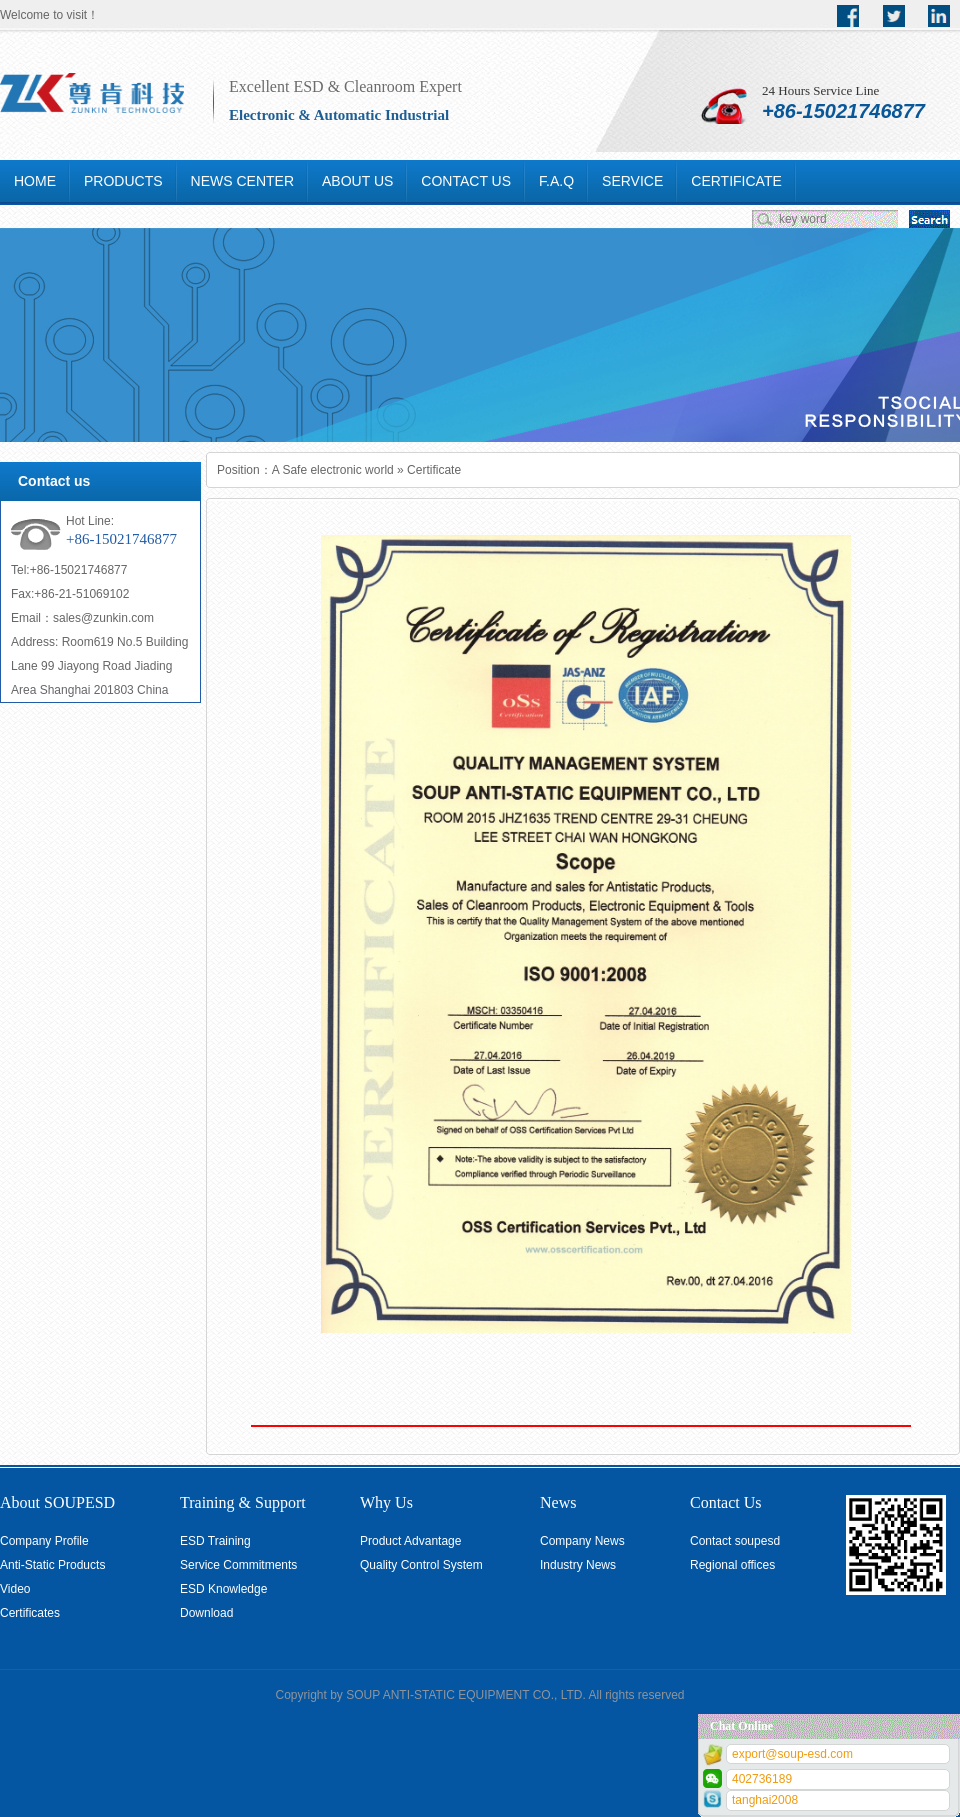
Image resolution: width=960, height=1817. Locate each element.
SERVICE (632, 181)
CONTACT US (466, 181)
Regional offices (732, 1565)
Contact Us (726, 1502)
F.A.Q (556, 181)
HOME (35, 181)
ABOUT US (357, 181)
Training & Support (243, 1502)
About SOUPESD (57, 1502)
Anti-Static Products (52, 1565)
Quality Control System (421, 1565)
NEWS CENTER (242, 181)
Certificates (30, 1613)
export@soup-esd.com (792, 1754)
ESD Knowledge (223, 1589)
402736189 (762, 1779)
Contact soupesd (735, 1541)
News (558, 1502)
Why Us (386, 1502)
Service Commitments (238, 1565)
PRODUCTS (123, 181)
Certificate (434, 470)
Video (15, 1589)
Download (206, 1613)
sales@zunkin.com (103, 618)
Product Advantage (410, 1541)
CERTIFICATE (736, 181)
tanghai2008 (765, 1800)
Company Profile (44, 1541)
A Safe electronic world (333, 470)
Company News (582, 1541)
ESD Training (215, 1541)
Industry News (578, 1565)
